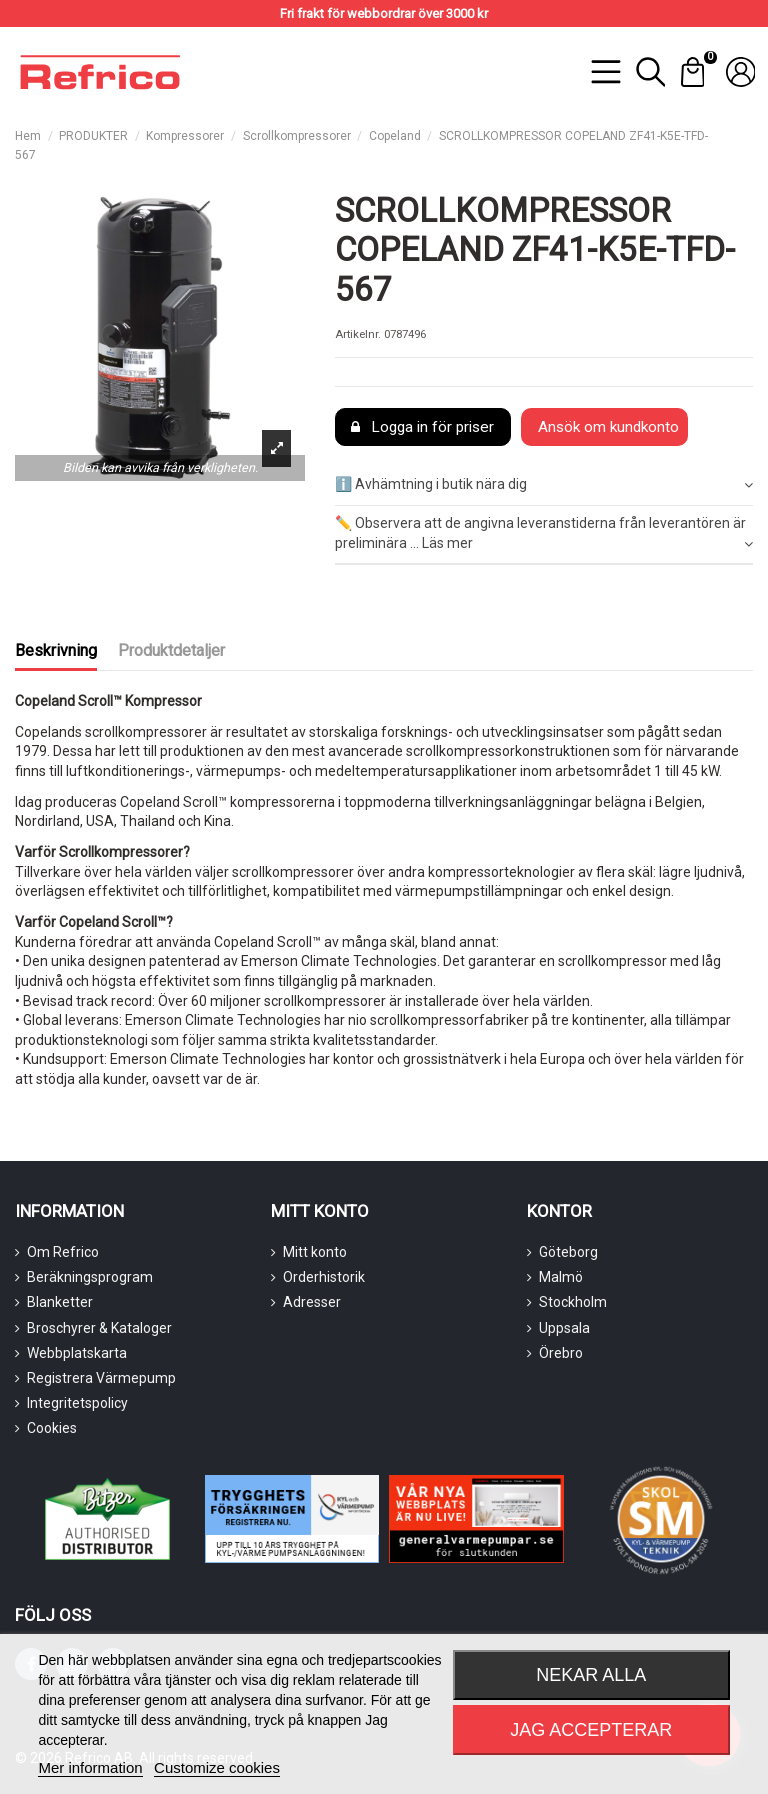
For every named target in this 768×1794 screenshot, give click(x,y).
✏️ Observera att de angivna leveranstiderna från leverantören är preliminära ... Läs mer (544, 534)
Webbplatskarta (77, 1353)
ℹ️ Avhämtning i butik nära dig (544, 485)
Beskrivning (56, 650)
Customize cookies (217, 1767)
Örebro (561, 1353)
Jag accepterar (591, 1730)
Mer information (90, 1767)
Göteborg (568, 1252)
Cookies (52, 1428)
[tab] (544, 486)
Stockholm (573, 1302)
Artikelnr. (358, 334)
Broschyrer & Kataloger (99, 1328)
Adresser (312, 1302)
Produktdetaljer (171, 650)
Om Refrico (63, 1252)
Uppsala (564, 1328)
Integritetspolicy (77, 1403)
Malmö (561, 1277)
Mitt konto (315, 1252)
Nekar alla (591, 1675)
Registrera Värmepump (101, 1378)
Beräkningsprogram (90, 1277)
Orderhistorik (324, 1277)
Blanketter (60, 1302)
